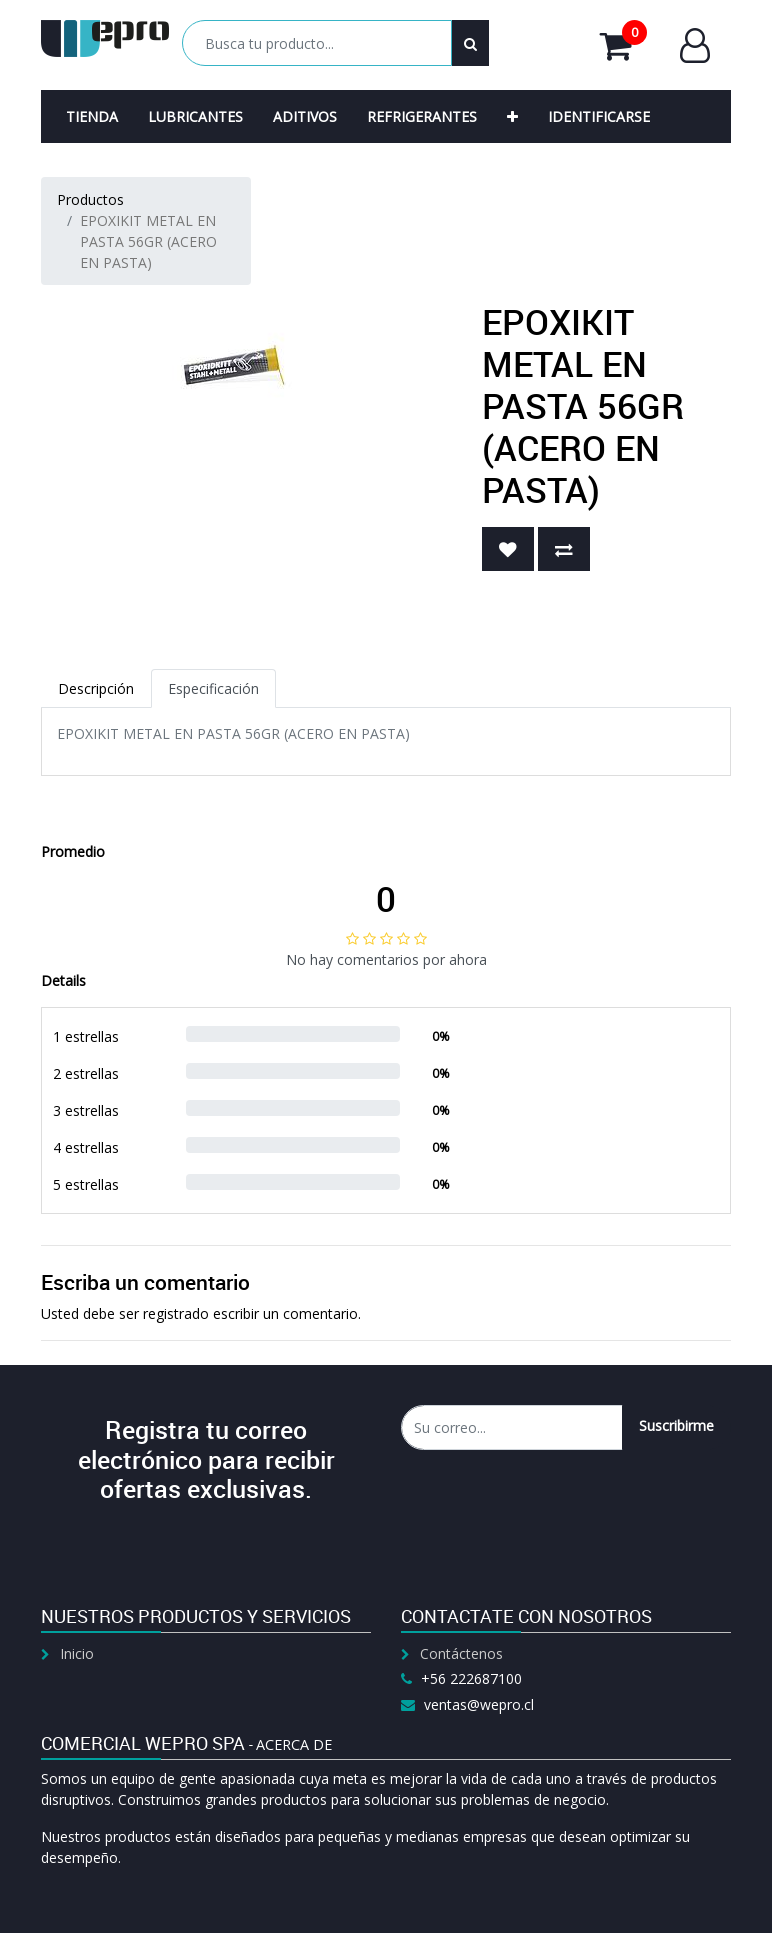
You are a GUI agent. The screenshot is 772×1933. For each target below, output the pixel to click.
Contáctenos (461, 1653)
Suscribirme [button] (676, 1425)
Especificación (213, 688)
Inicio (77, 1653)
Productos (90, 199)
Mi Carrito (623, 45)
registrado (176, 1313)
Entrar (695, 45)
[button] (512, 116)
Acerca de (294, 1744)
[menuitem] (92, 116)
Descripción (96, 688)
